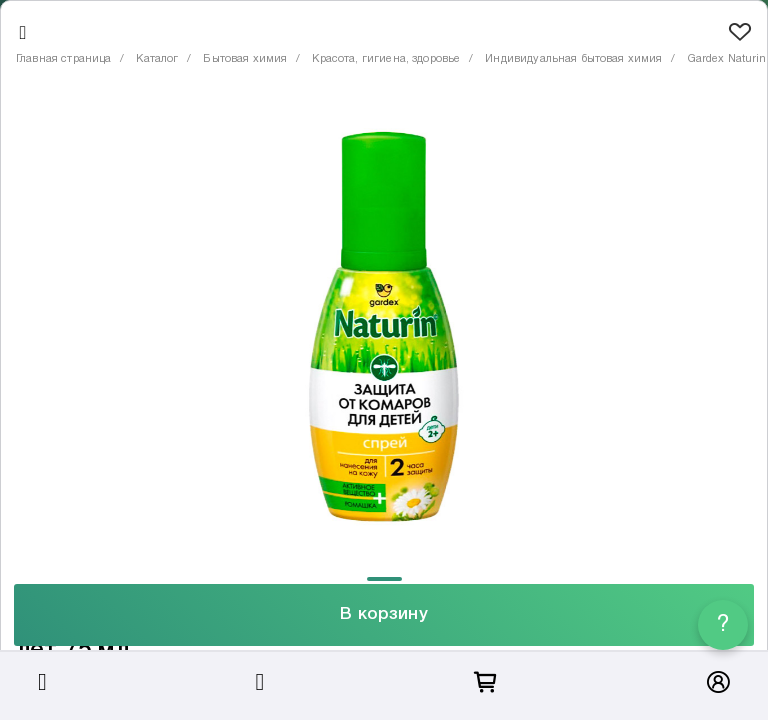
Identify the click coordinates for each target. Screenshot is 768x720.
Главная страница (63, 59)
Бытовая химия (245, 59)
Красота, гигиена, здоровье (386, 59)
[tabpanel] (384, 329)
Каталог (157, 59)
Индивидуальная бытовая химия (573, 59)
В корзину (383, 614)
